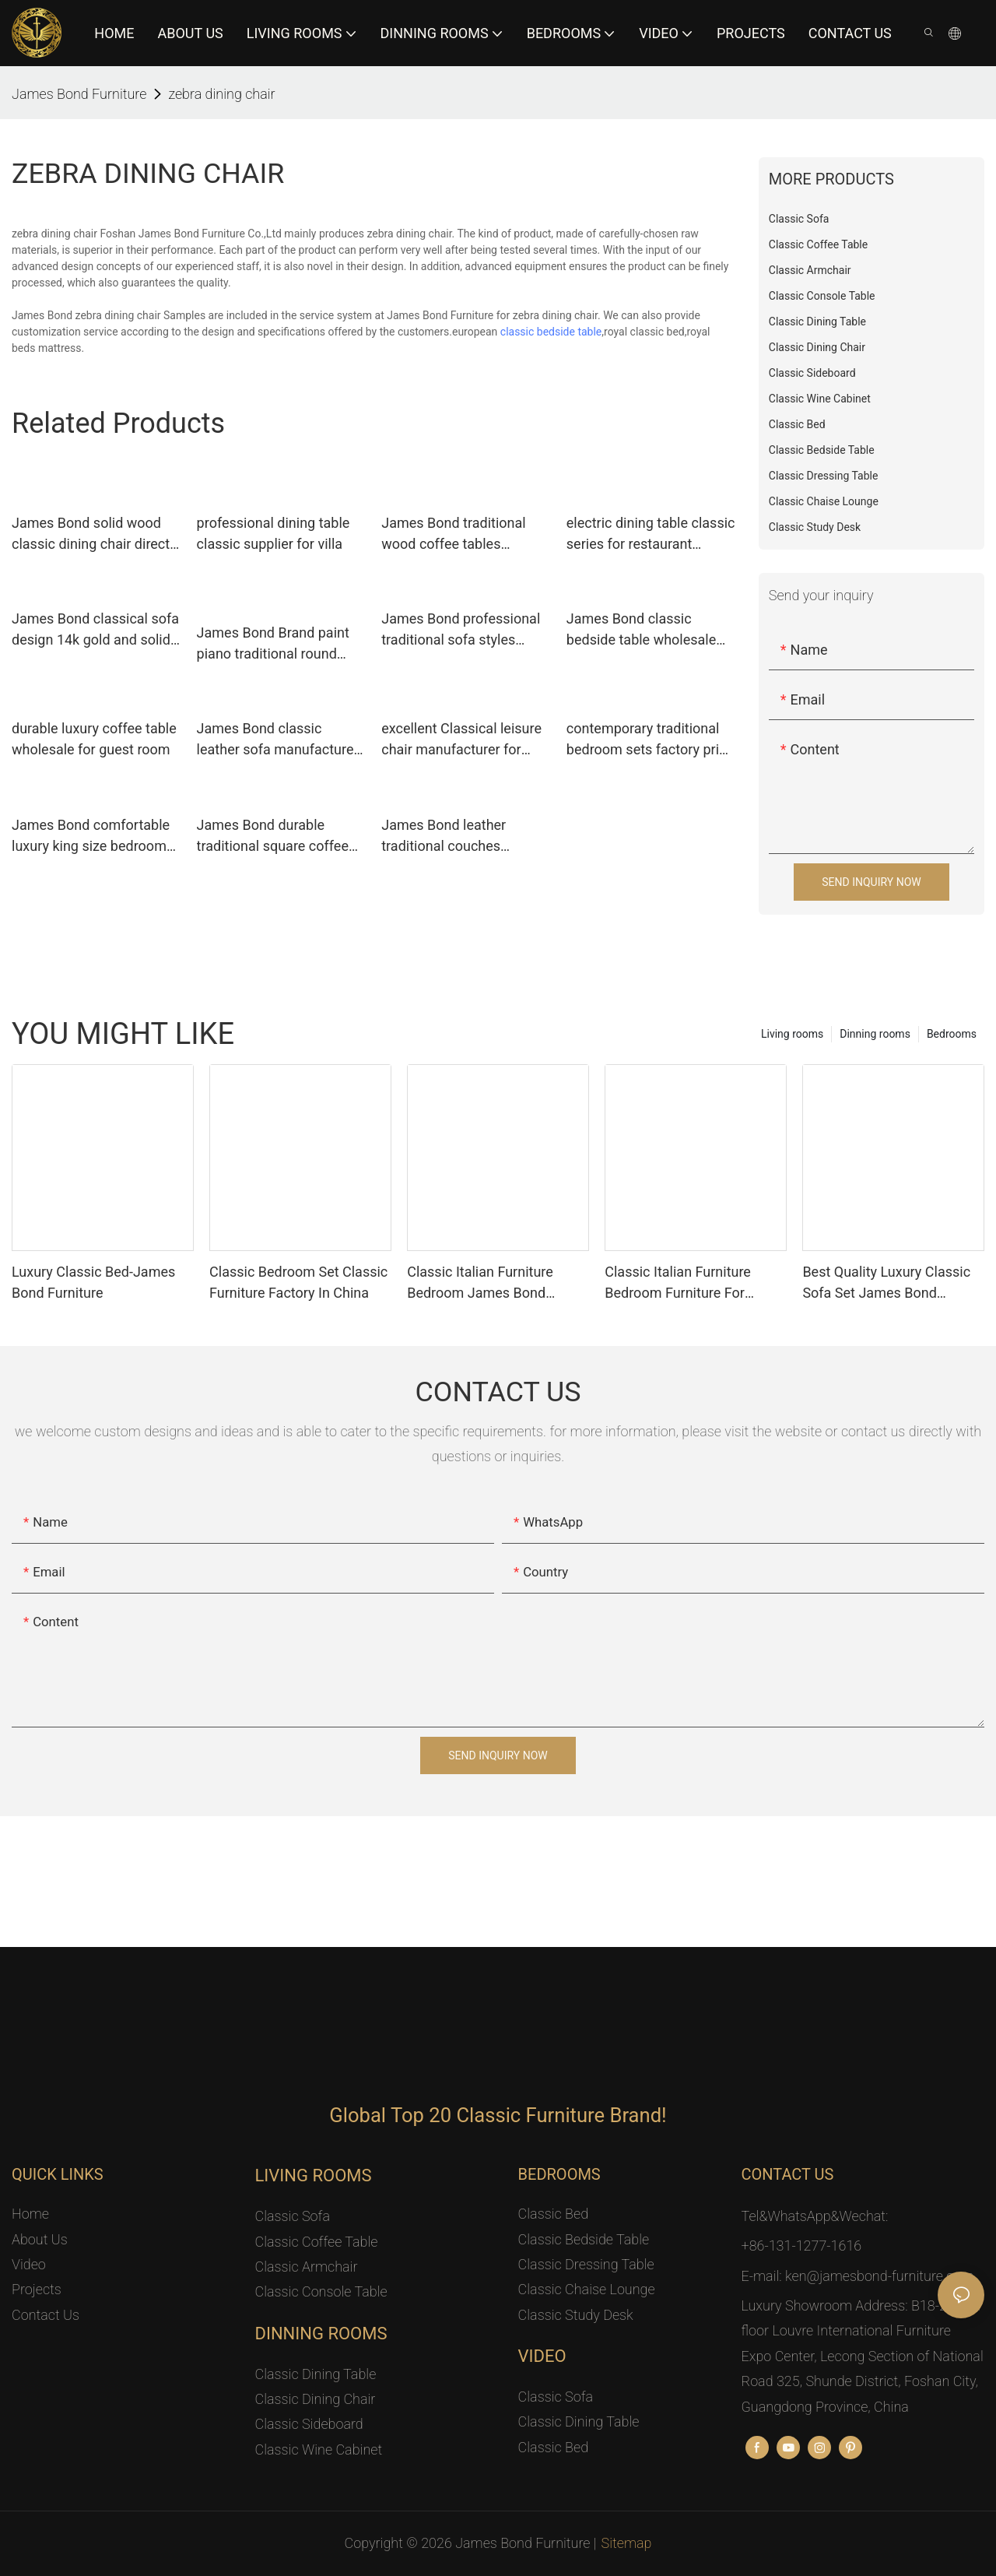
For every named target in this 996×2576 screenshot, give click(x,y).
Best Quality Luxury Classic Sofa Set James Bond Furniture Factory (886, 1283)
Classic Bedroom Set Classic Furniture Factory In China (298, 1282)
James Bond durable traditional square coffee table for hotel (273, 836)
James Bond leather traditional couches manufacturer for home (453, 836)
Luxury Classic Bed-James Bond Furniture (93, 1282)
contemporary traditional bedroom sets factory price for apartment (650, 740)
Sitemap (626, 2543)
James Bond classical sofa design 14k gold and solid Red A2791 (95, 630)
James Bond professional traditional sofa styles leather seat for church (460, 630)
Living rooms (792, 1034)
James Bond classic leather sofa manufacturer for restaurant (278, 740)
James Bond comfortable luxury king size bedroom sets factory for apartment (93, 836)
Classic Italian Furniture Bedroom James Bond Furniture (480, 1283)
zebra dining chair (221, 94)
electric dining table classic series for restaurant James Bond (650, 534)
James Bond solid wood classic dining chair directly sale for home (96, 534)
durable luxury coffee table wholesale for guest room (94, 738)
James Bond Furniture (79, 94)
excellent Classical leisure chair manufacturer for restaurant (461, 740)
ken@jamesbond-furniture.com (879, 2276)
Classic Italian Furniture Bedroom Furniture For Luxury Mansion (678, 1283)
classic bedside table (551, 331)
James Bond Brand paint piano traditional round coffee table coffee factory (279, 644)
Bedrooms (952, 1034)
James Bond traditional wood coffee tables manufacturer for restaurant (453, 534)
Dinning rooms (875, 1034)
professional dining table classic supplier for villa (273, 533)
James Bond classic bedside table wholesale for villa (641, 630)
